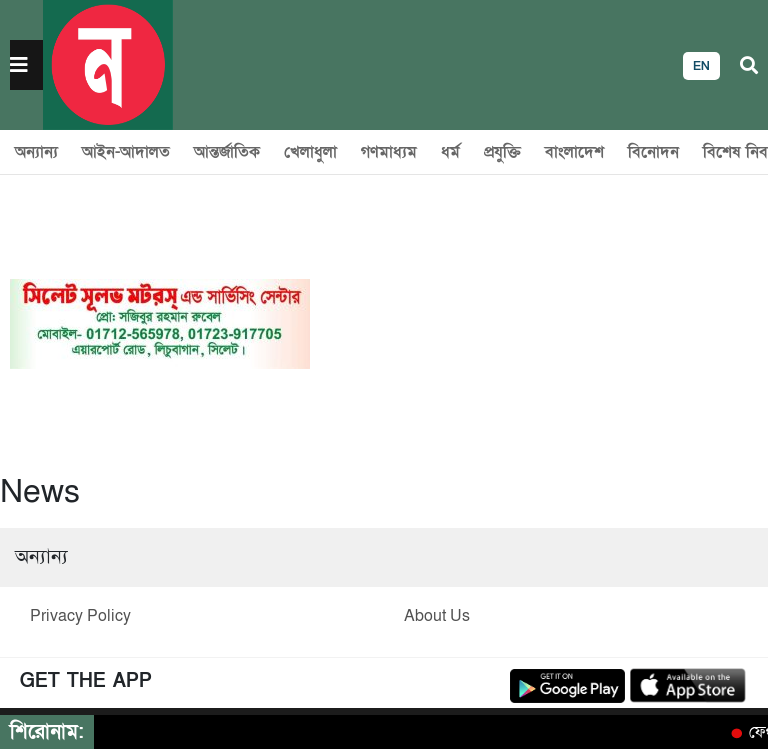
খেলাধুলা (310, 152)
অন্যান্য (36, 152)
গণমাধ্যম (389, 152)
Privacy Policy (80, 616)
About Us (437, 616)
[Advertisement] (534, 324)
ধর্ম (450, 152)
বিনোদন (653, 152)
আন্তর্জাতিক (227, 152)
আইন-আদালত (126, 152)
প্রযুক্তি (502, 152)
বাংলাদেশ (574, 152)
